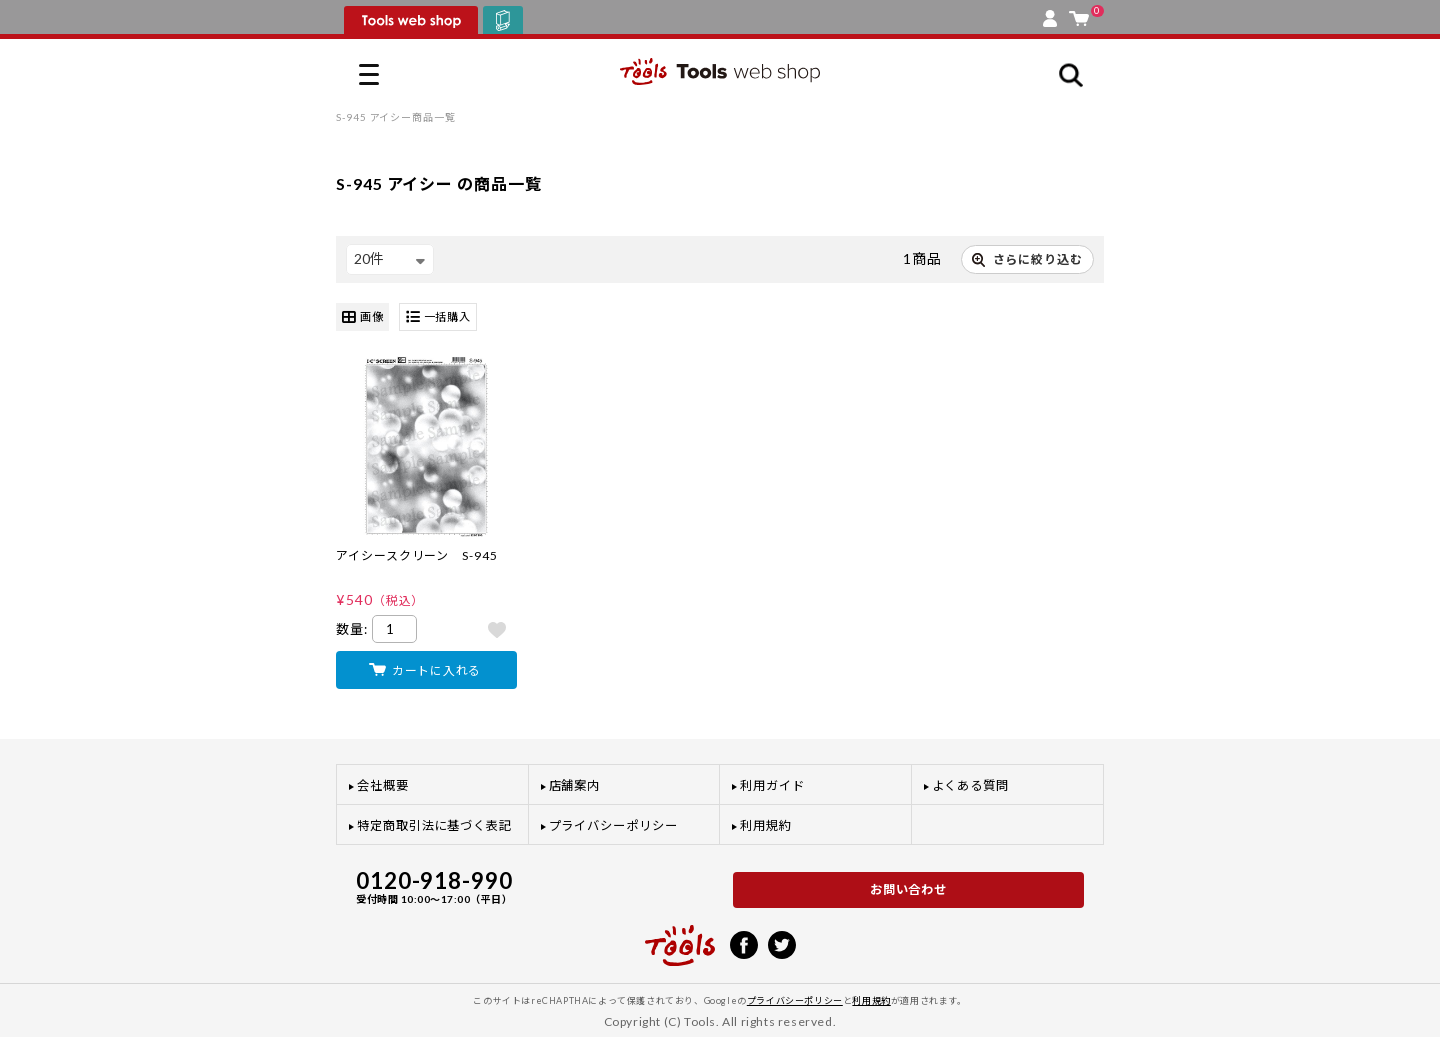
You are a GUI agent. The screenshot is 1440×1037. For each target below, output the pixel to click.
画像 (362, 317)
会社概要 (383, 785)
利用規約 (766, 825)
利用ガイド (772, 785)
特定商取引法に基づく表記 (434, 825)
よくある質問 (971, 785)
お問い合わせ (909, 889)
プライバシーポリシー (613, 825)
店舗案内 (575, 785)
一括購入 (438, 317)
